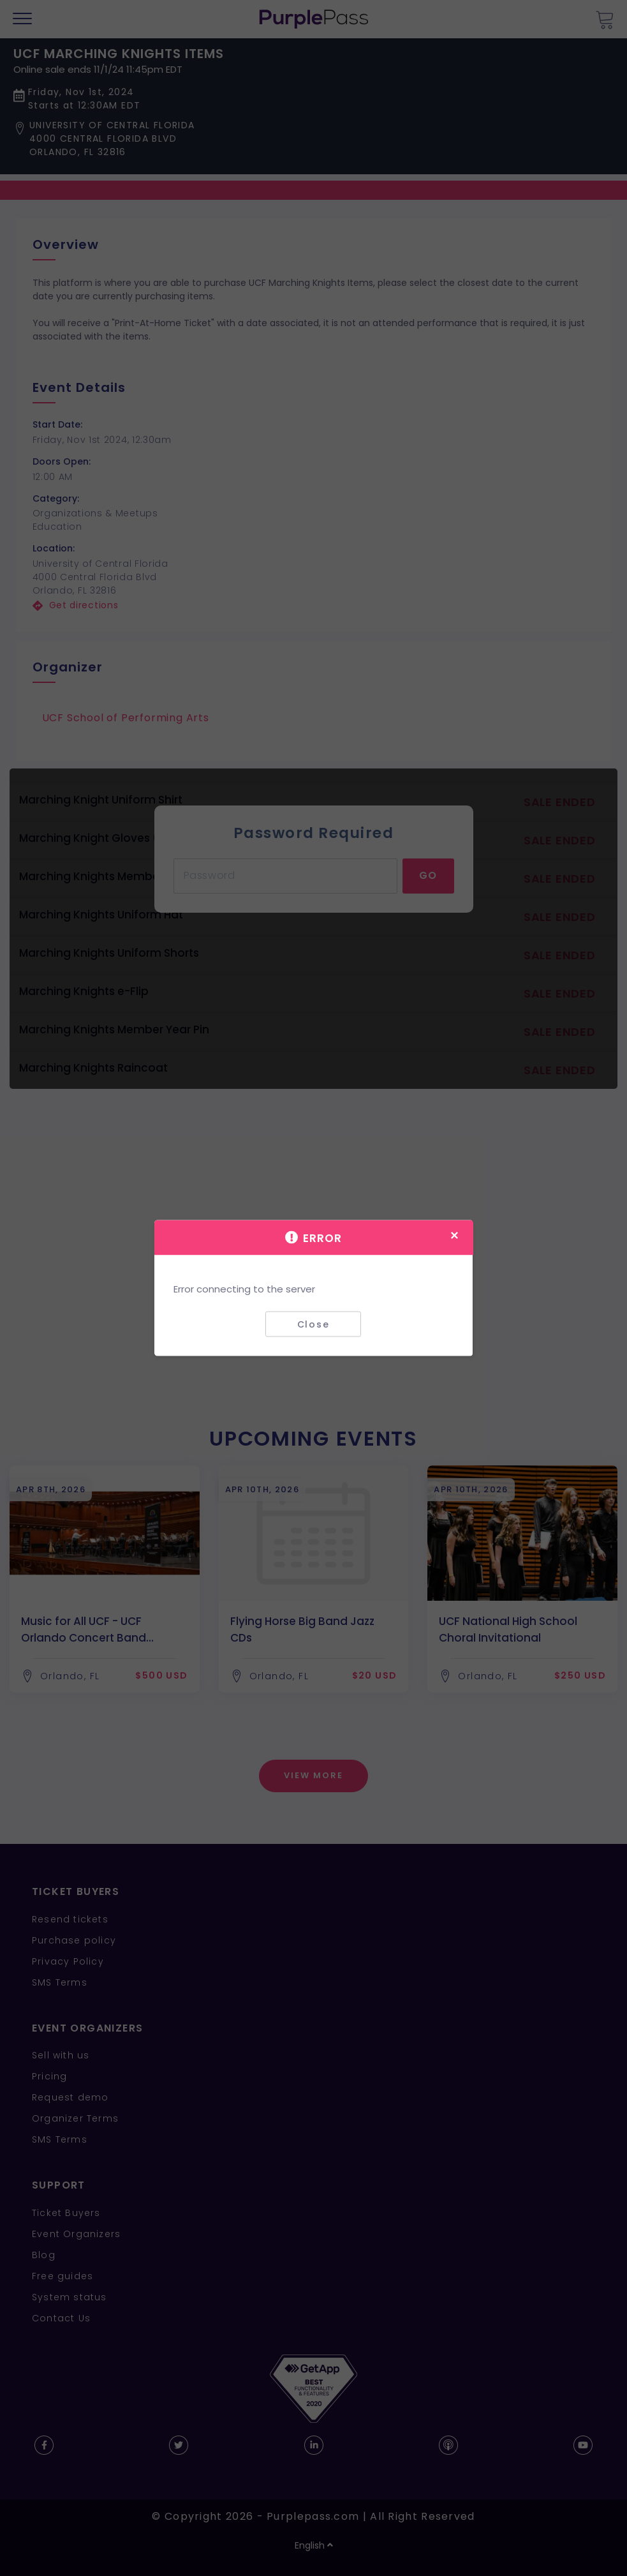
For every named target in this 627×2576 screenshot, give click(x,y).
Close (313, 1323)
